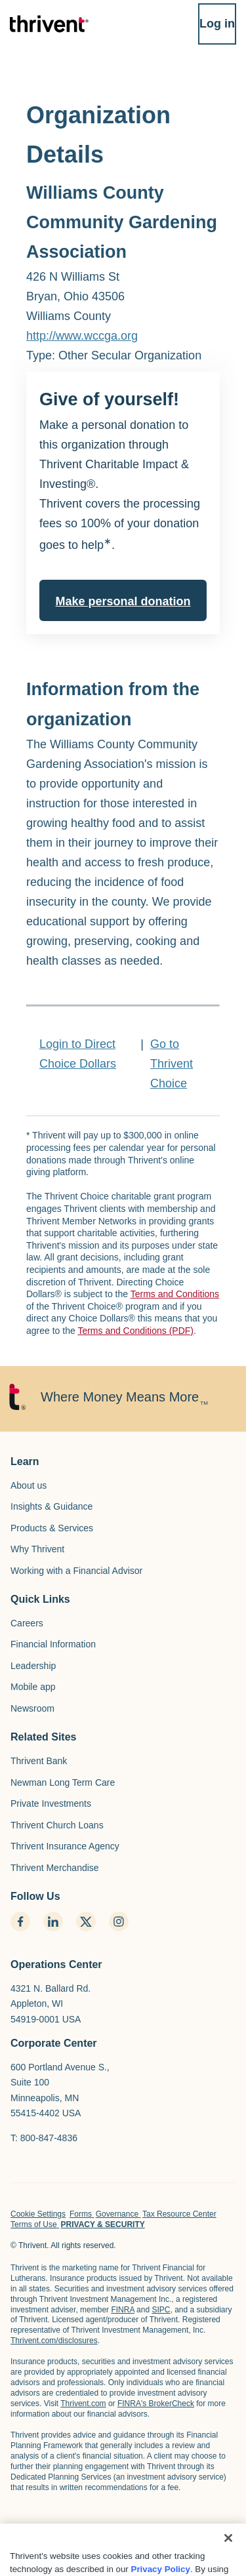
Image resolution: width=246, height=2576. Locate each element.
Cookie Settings (38, 2214)
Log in (217, 23)
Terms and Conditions (175, 1294)
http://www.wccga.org (82, 335)
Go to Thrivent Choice (171, 1063)
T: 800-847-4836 (43, 2138)
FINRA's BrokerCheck (155, 2403)
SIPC (161, 2309)
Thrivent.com (83, 2403)
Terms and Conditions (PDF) (135, 1330)
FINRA (122, 2309)
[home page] (56, 2536)
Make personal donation (122, 601)
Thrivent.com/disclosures (54, 2340)
